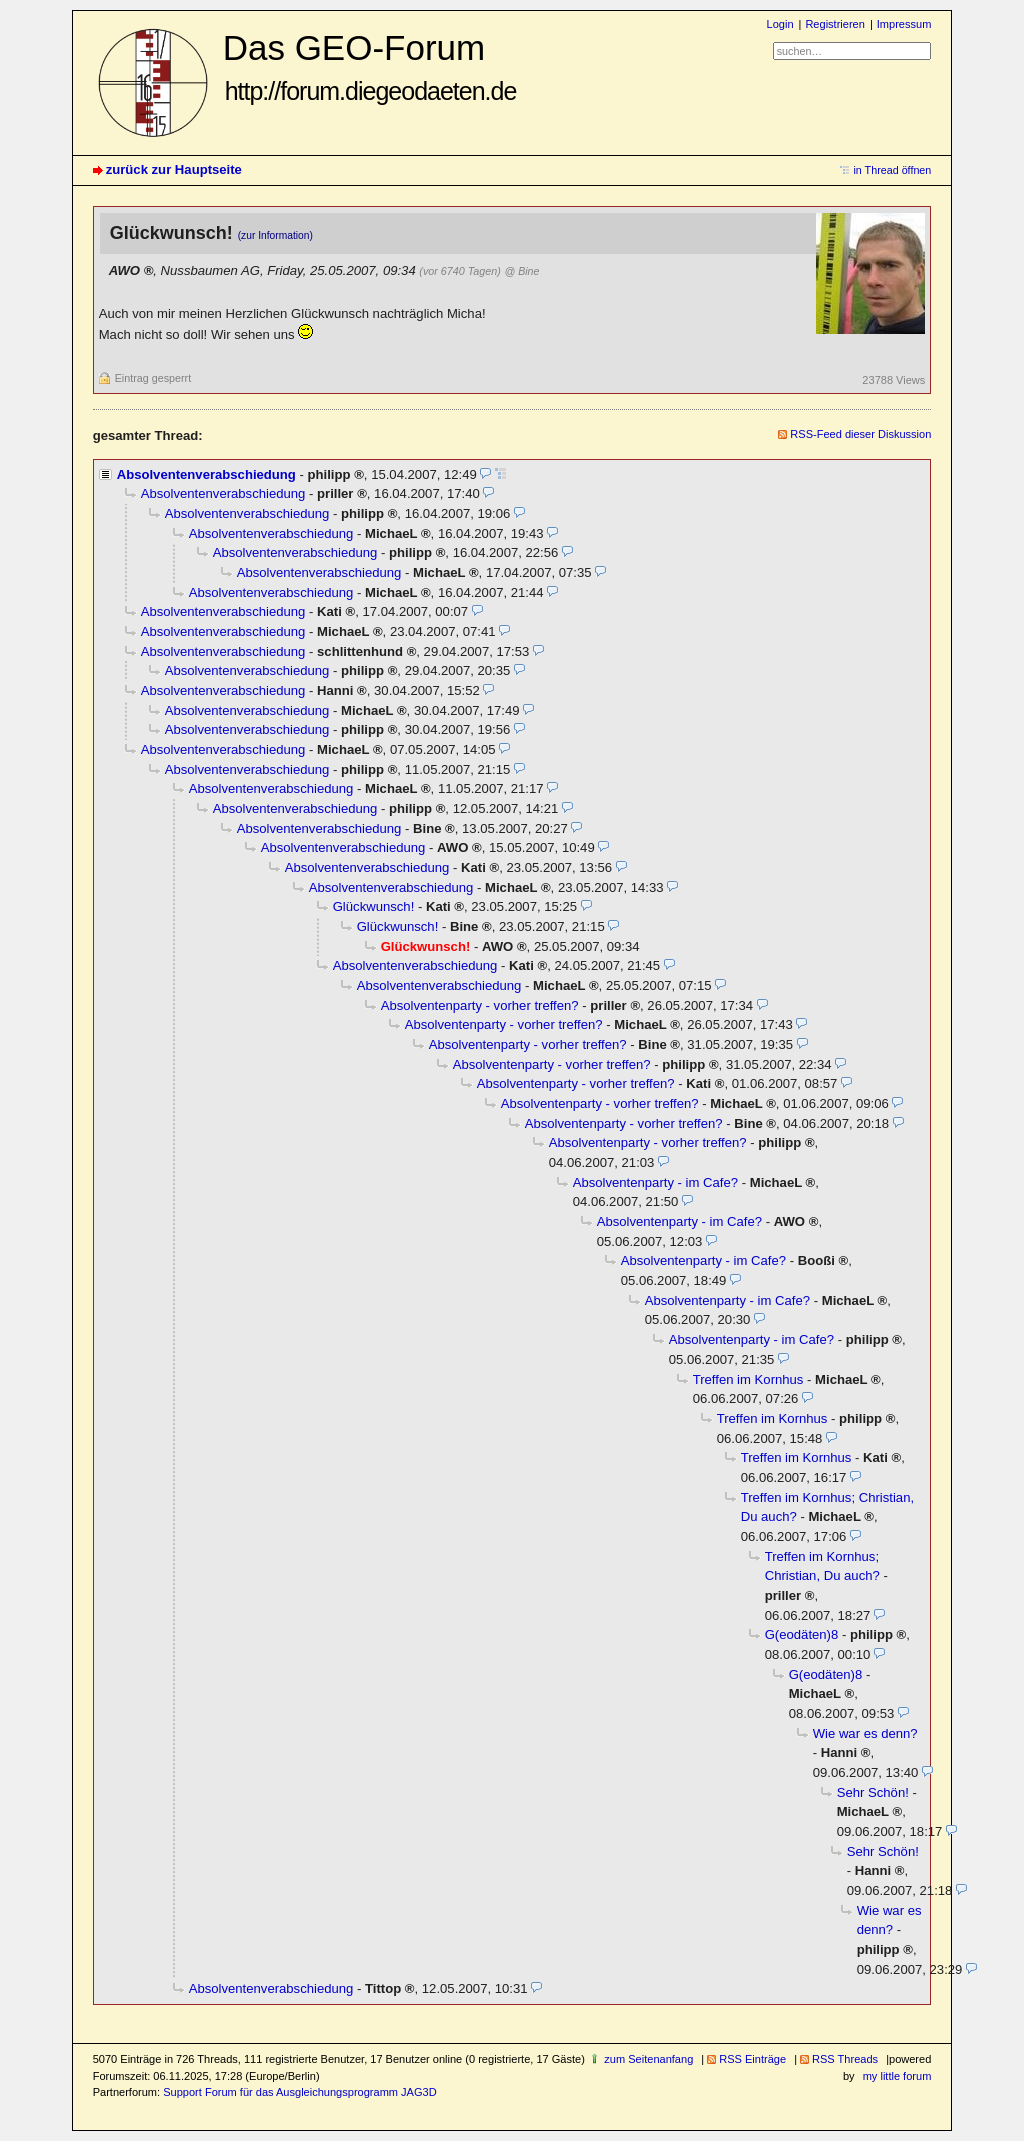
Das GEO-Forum (370, 66)
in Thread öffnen (892, 170)
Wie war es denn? (865, 1733)
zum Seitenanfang (648, 2059)
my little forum (897, 2076)
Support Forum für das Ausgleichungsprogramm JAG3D (299, 2092)
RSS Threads (845, 2059)
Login (780, 24)
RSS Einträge (752, 2059)
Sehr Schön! (873, 1792)
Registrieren (834, 24)
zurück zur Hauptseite (174, 169)
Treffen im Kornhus (748, 1379)
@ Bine (521, 271)
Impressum (904, 24)
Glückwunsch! (374, 906)
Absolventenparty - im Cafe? (655, 1182)
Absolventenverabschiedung (206, 474)
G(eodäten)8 (802, 1634)
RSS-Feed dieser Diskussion (860, 434)
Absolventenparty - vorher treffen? (480, 1005)
